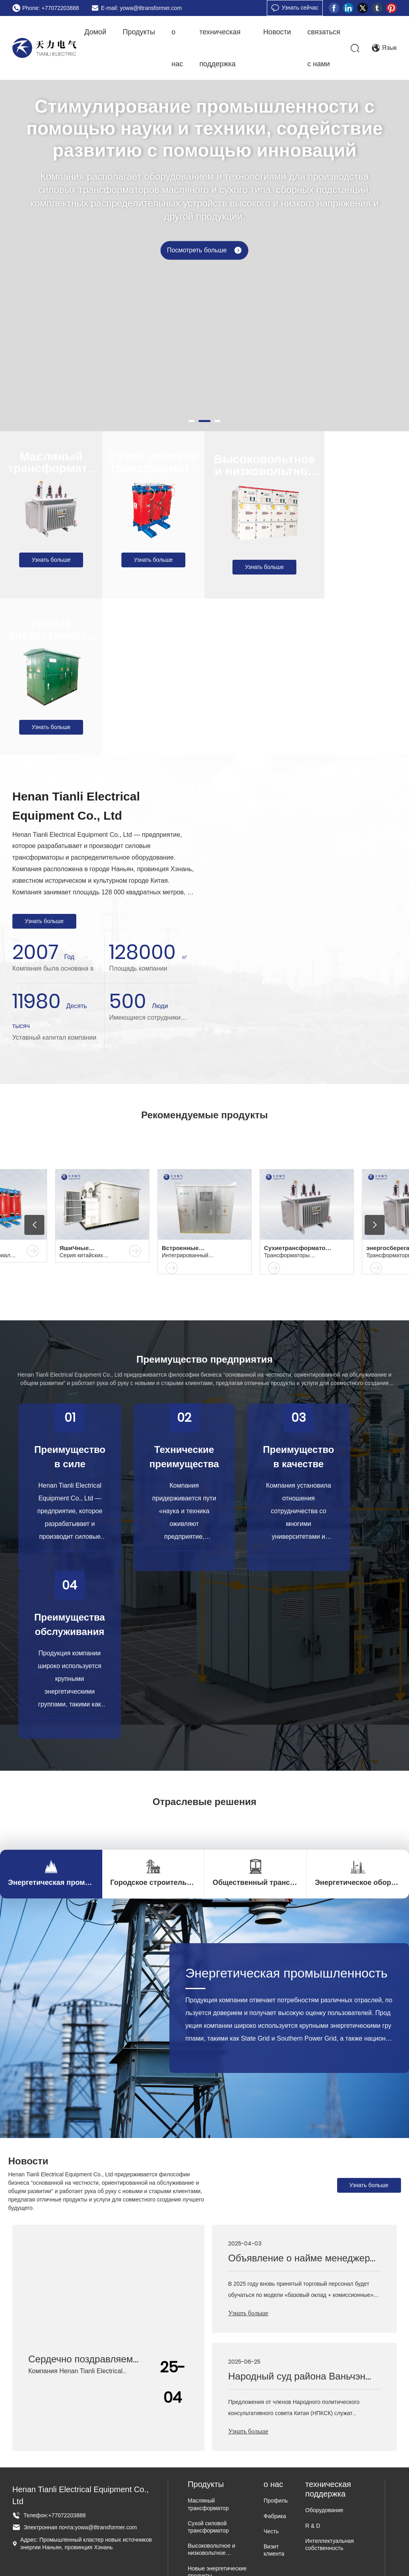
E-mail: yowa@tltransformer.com (141, 8)
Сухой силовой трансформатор (153, 468)
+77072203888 (67, 2515)
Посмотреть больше (204, 258)
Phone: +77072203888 (50, 8)
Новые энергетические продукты (51, 635)
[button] (192, 421)
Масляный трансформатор (51, 468)
